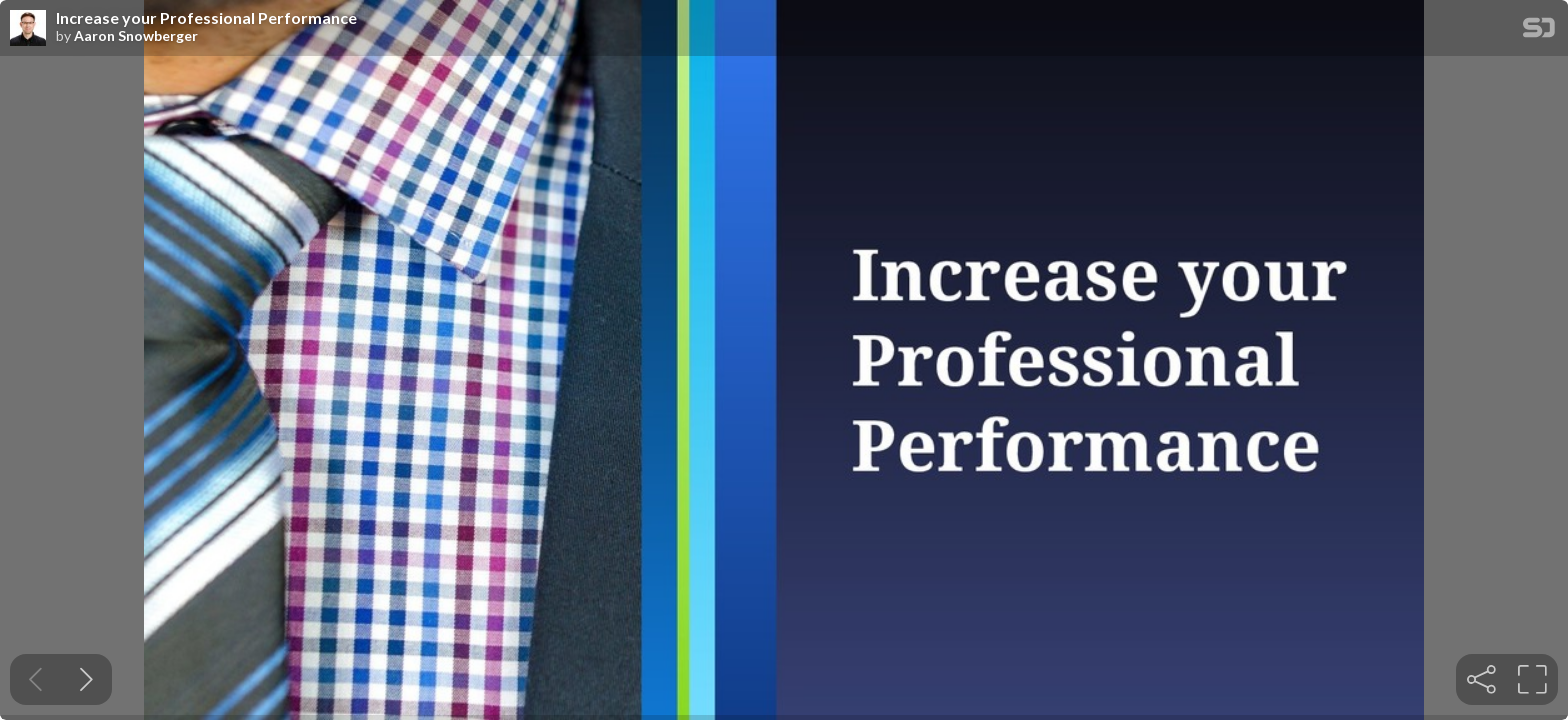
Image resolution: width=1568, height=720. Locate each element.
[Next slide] (86, 679)
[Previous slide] (35, 679)
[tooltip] (1481, 679)
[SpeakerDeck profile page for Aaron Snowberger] (28, 29)
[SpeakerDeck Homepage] (1539, 31)
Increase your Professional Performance (206, 18)
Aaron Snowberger (136, 36)
